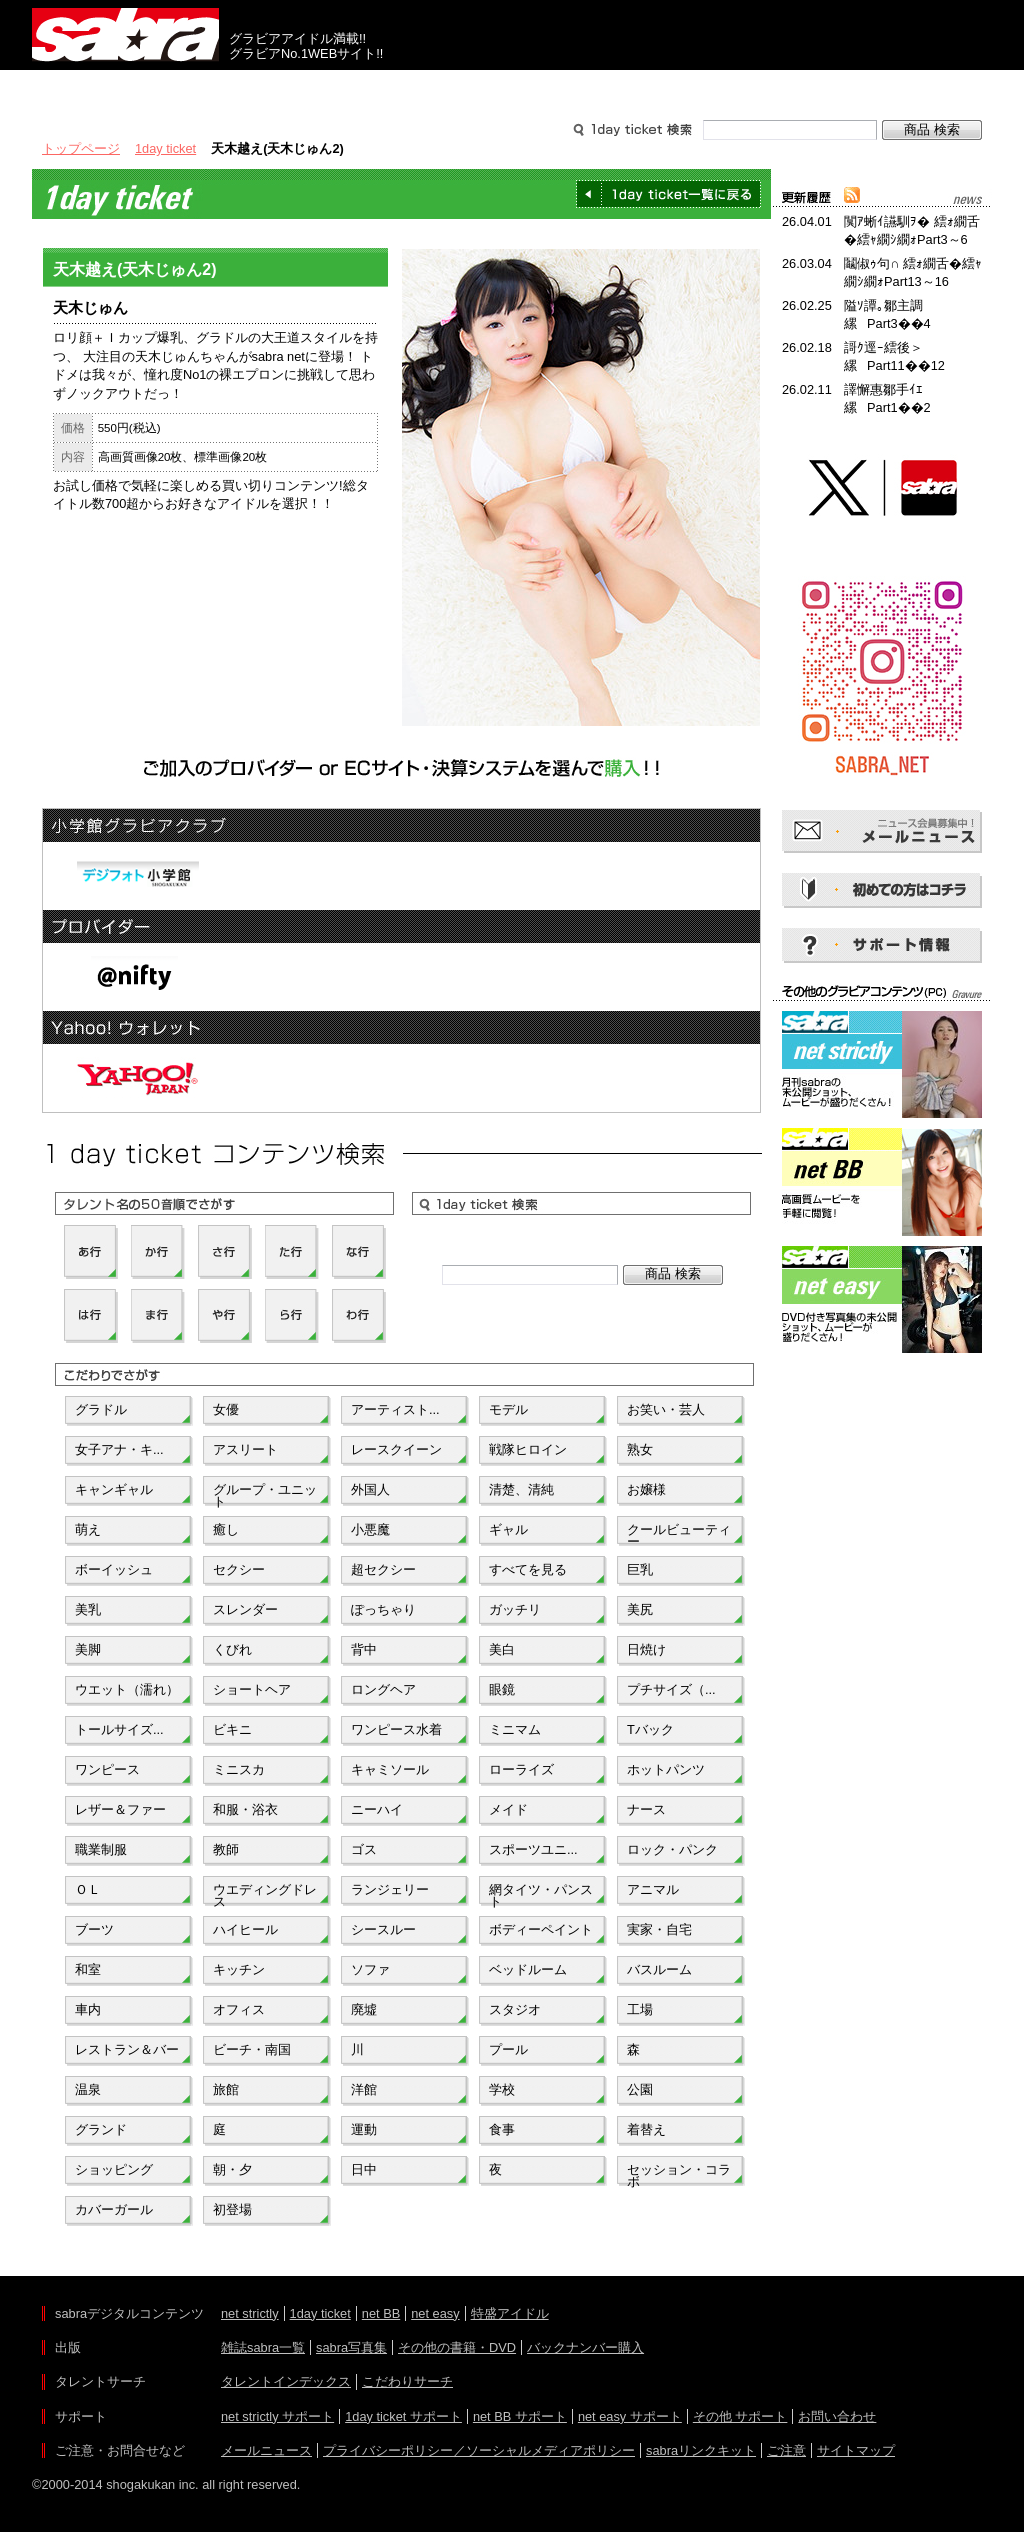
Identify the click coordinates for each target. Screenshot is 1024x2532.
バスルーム (659, 1969)
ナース (646, 1809)
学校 (502, 2089)
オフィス (239, 2009)
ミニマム (515, 1729)
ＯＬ (88, 1889)
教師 (226, 1849)
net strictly (250, 2313)
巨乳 (640, 1569)
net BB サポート (520, 2416)
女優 (226, 1409)
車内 (88, 2009)
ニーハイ (377, 1809)
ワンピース (107, 1769)
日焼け (646, 1649)
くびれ (232, 1649)
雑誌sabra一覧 (263, 2347)
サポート (704, 88)
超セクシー (383, 1569)
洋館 (364, 2089)
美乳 (88, 1609)
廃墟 (364, 2009)
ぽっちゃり (383, 1609)
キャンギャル (114, 1489)
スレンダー (245, 1609)
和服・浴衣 (245, 1809)
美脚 (88, 1649)
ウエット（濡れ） (127, 1689)
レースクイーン (396, 1449)
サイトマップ (856, 2450)
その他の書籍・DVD (457, 2347)
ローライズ (521, 1769)
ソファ (370, 1969)
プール (508, 2049)
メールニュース (266, 2450)
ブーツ (94, 1929)
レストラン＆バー (127, 2049)
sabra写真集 (351, 2347)
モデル (508, 1409)
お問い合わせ (837, 2416)
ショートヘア (252, 1689)
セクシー (239, 1569)
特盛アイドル (510, 2313)
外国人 (370, 1489)
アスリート (245, 1449)
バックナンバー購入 (585, 2347)
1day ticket (165, 148)
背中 (364, 1649)
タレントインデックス (286, 2381)
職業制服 (101, 1849)
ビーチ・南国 (252, 2049)
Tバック (650, 1729)
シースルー (383, 1929)
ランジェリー (390, 1889)
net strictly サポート (277, 2416)
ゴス (364, 1849)
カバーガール (114, 2209)
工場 (640, 2009)
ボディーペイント (541, 1929)
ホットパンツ (666, 1769)
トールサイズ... (119, 1729)
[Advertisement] (882, 1448)
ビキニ (232, 1729)
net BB (381, 2313)
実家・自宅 (659, 1929)
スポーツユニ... (533, 1849)
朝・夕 (232, 2169)
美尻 (640, 1609)
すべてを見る (528, 1569)
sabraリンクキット (701, 2450)
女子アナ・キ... (119, 1449)
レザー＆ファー (120, 1809)
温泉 (88, 2089)
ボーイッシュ (114, 1569)
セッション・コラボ (679, 2174)
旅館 (226, 2089)
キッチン (239, 1969)
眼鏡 (502, 1689)
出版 (128, 88)
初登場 (232, 2209)
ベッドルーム (528, 1969)
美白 (502, 1649)
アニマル (653, 1889)
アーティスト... (395, 1409)
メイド (508, 1809)
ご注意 (786, 2450)
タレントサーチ (512, 88)
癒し (226, 1529)
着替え (646, 2129)
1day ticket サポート (403, 2416)
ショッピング (114, 2169)
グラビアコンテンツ (320, 88)
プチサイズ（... (671, 1689)
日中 (364, 2169)
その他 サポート (740, 2416)
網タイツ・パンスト (541, 1894)
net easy (435, 2313)
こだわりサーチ (407, 2381)
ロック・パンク (672, 1849)
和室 (88, 1969)
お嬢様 (646, 1489)
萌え (88, 1529)
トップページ (81, 148)
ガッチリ (515, 1609)
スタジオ (515, 2009)
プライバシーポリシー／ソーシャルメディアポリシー (479, 2450)
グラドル (101, 1409)
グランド (101, 2129)
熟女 (640, 1449)
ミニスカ (239, 1769)
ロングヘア (383, 1689)
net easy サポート (630, 2416)
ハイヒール (245, 1929)
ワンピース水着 (396, 1729)
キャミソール (390, 1769)
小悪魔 (370, 1529)
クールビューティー (679, 1534)
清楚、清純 (521, 1489)
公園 (640, 2089)
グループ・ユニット (265, 1494)
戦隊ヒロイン (528, 1449)
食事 (502, 2129)
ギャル (508, 1529)
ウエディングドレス (265, 1894)
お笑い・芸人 (666, 1409)
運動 (364, 2129)
